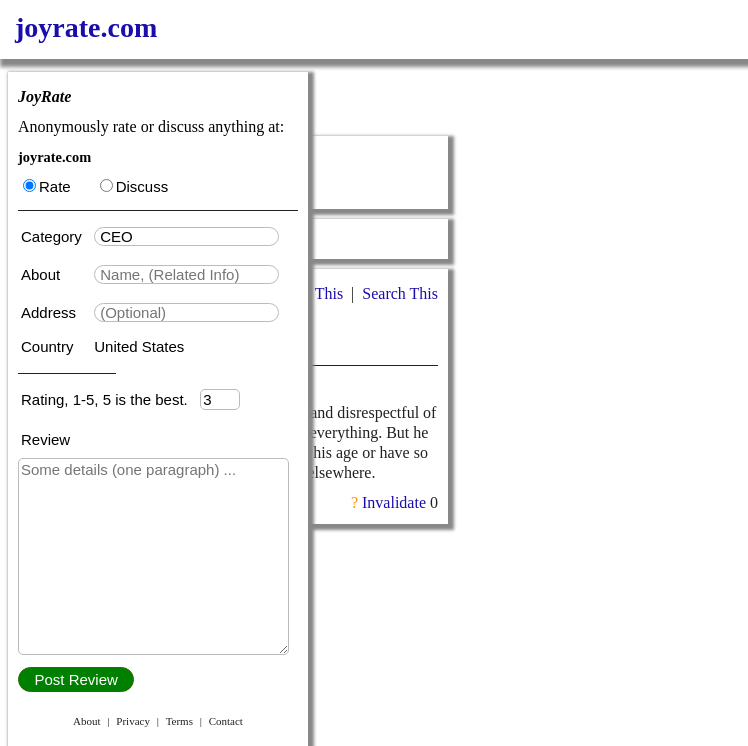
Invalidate (394, 502)
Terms (179, 721)
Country (49, 346)
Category (55, 236)
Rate (47, 186)
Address (50, 312)
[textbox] (186, 236)
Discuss (134, 186)
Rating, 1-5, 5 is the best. (110, 399)
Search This (400, 293)
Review (45, 439)
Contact (226, 721)
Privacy (133, 721)
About (42, 274)
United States (139, 346)
